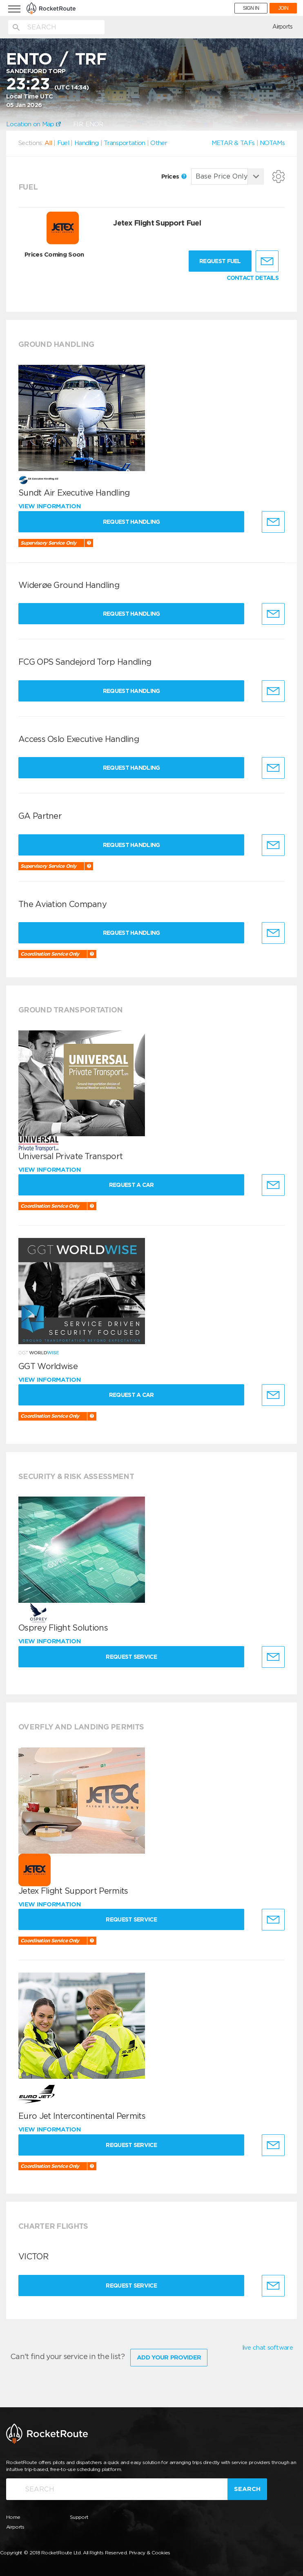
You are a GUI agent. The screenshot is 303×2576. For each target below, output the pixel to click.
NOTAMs (272, 143)
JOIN (283, 8)
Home (13, 2516)
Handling (86, 143)
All (48, 143)
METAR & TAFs (233, 143)
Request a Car (134, 1185)
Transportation (124, 143)
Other (158, 143)
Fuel (63, 143)
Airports (282, 26)
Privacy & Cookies (149, 2551)
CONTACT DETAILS (253, 278)
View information (50, 506)
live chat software (267, 2347)
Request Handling (134, 521)
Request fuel (220, 261)
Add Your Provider (169, 2356)
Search (247, 2487)
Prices (174, 176)
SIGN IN (251, 8)
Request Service (134, 1656)
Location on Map (33, 124)
